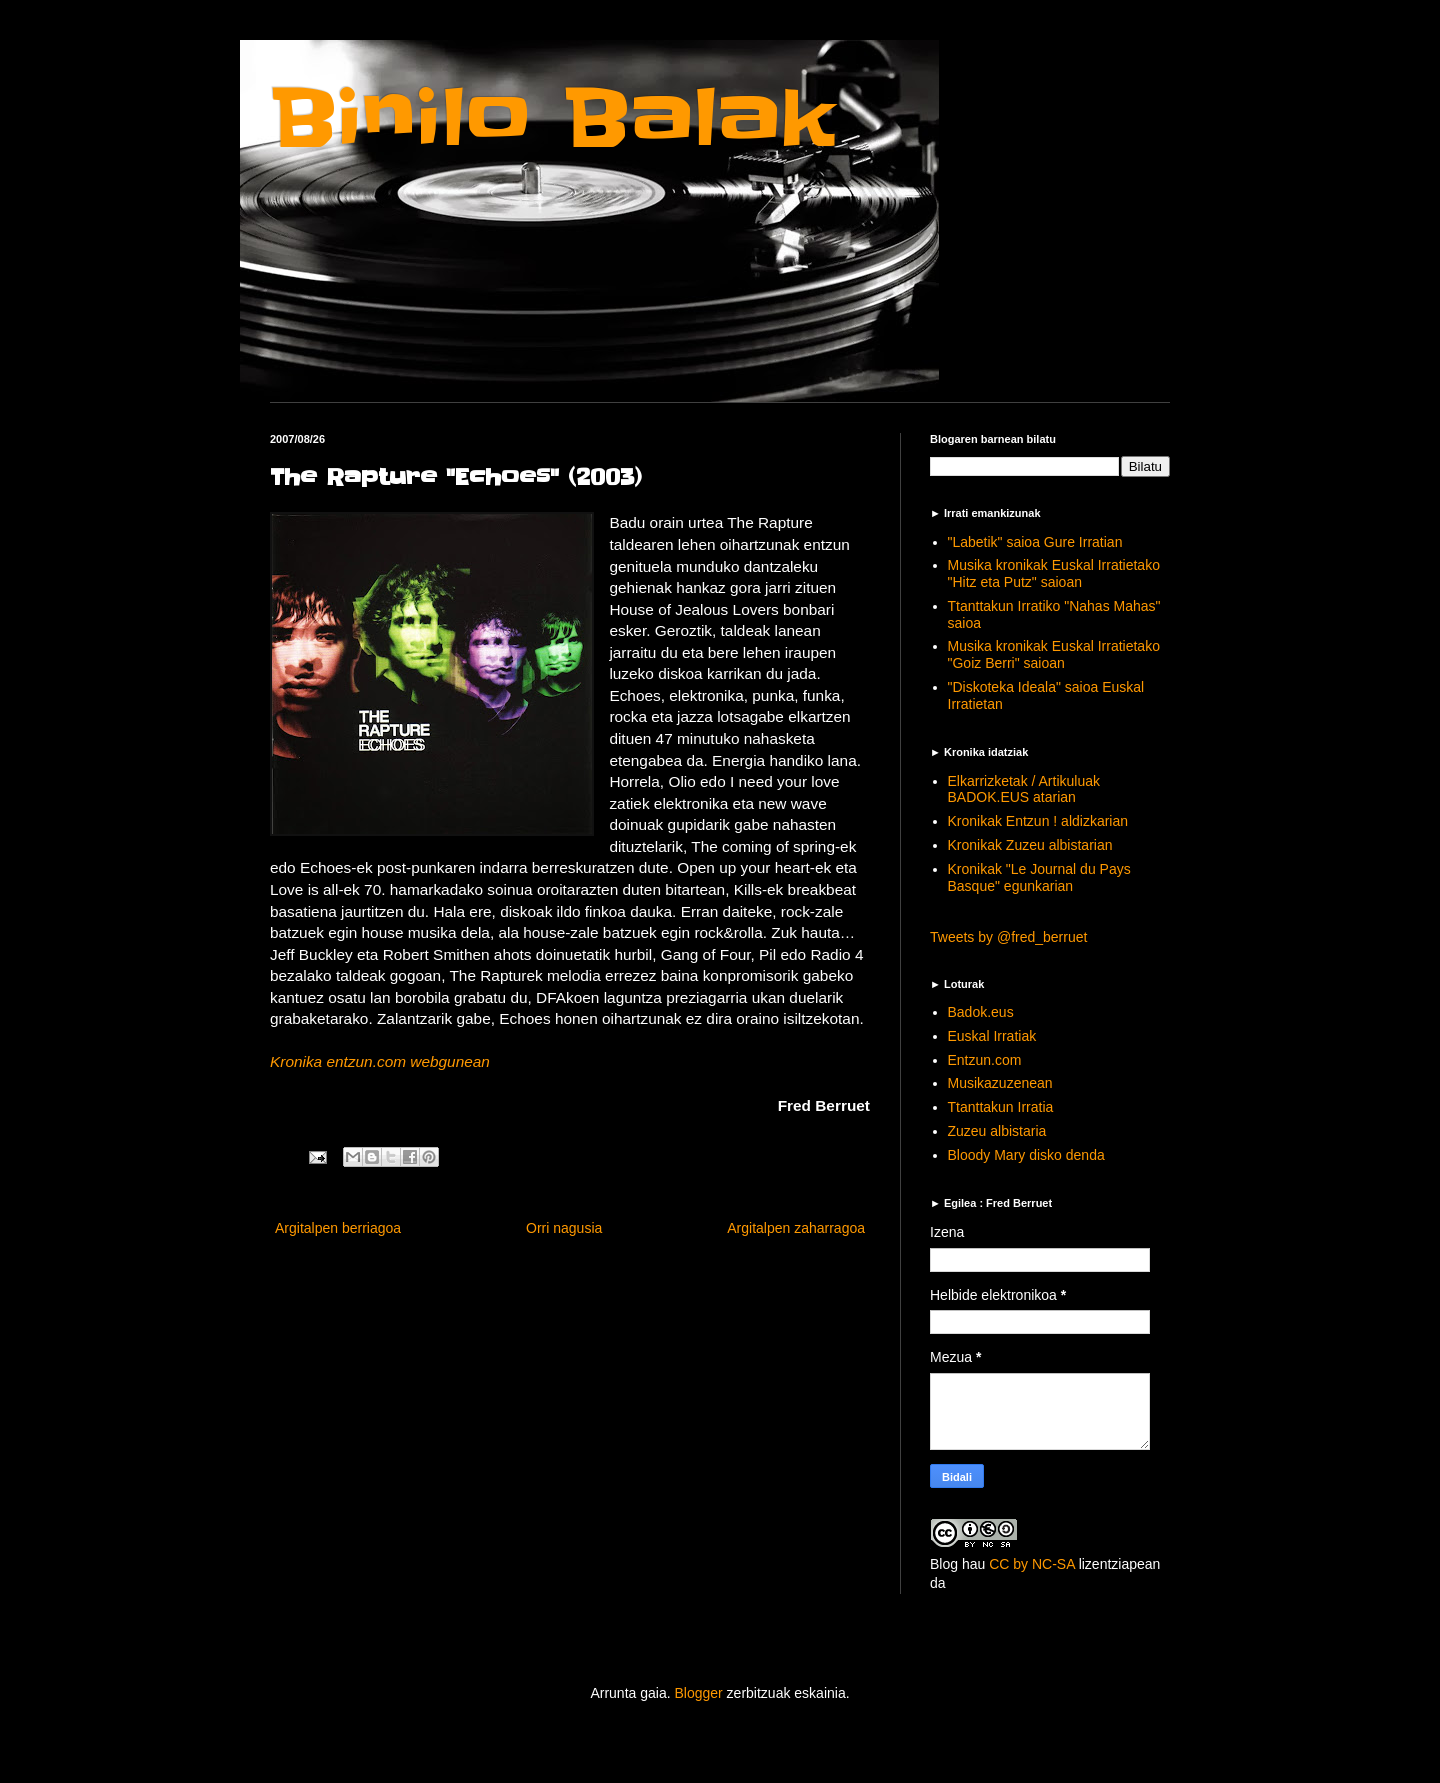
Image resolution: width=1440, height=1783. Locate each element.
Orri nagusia (564, 1228)
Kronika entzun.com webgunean (380, 1061)
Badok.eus (981, 1012)
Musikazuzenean (1000, 1083)
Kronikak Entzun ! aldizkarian (1038, 821)
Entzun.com (985, 1060)
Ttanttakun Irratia (1001, 1107)
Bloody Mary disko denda (1026, 1155)
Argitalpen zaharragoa (796, 1228)
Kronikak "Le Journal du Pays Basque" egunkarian (1039, 877)
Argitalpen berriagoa (338, 1228)
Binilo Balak (552, 118)
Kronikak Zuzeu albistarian (1030, 845)
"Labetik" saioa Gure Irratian (1035, 542)
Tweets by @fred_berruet (1008, 937)
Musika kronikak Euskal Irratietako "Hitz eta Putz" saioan (1054, 573)
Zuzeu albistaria (997, 1131)
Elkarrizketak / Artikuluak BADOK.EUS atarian (1024, 789)
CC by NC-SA (1032, 1564)
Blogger (698, 1693)
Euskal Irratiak (992, 1036)
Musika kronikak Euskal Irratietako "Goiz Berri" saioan (1054, 654)
